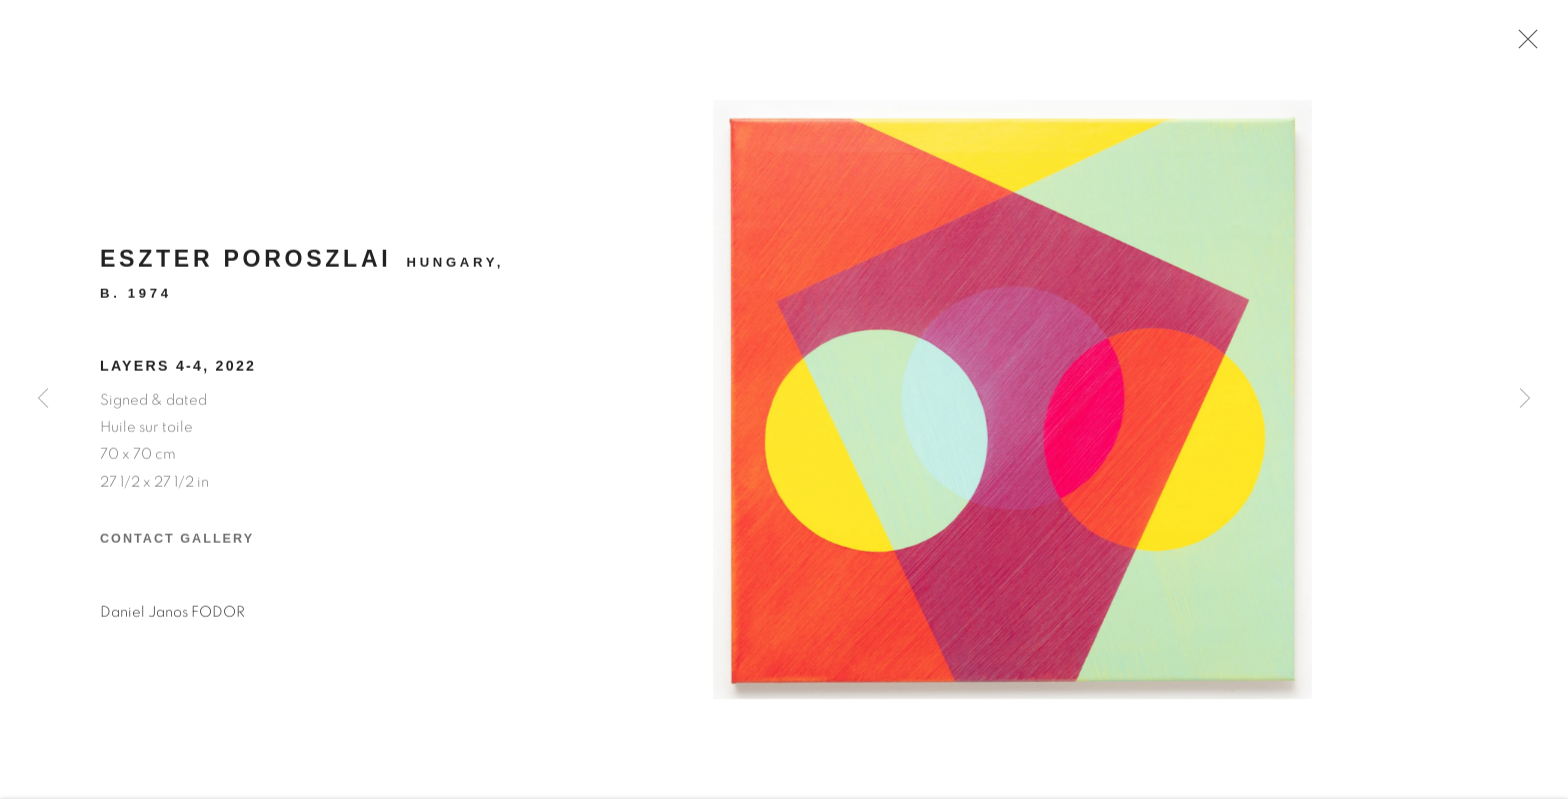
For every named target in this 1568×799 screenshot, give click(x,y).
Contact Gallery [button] (177, 545)
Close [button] (1525, 45)
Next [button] (1525, 399)
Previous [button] (43, 399)
